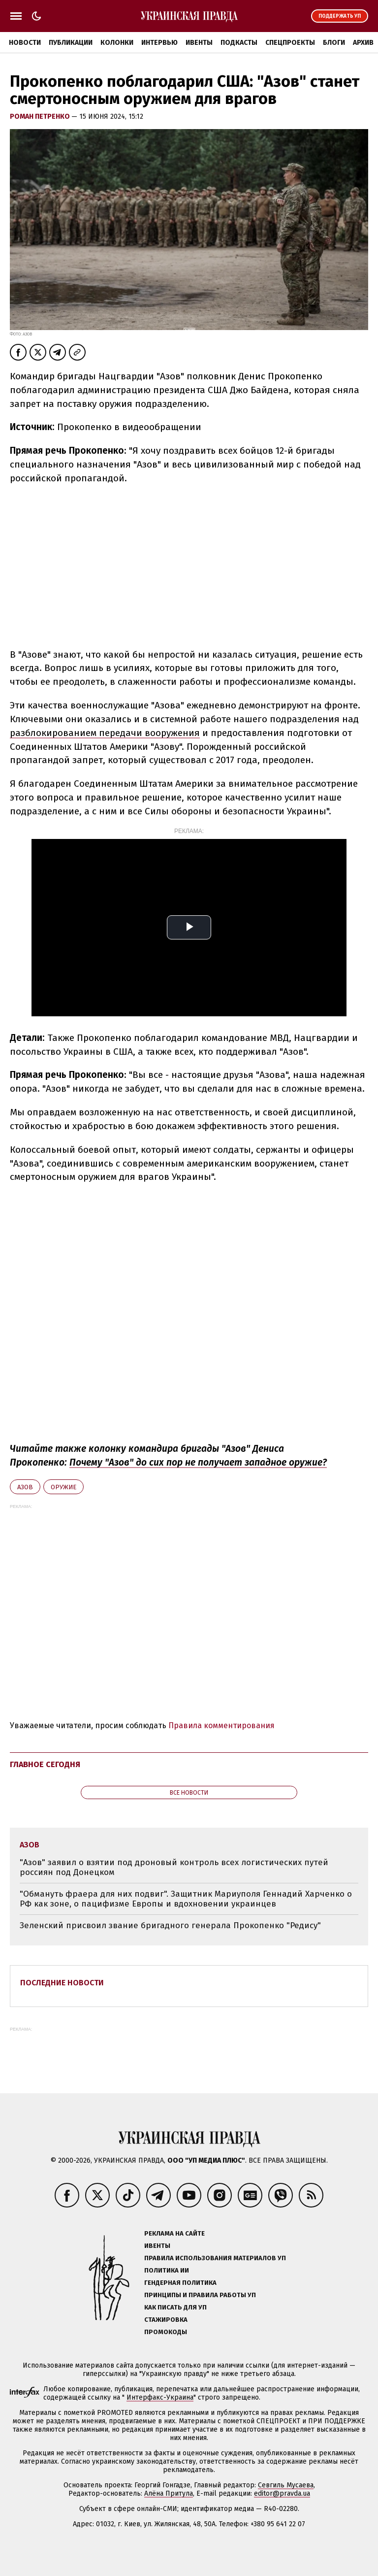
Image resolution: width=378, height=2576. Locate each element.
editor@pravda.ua (282, 2493)
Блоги (334, 42)
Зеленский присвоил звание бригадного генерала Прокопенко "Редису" (170, 1925)
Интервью (159, 42)
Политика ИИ (166, 2270)
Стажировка (166, 2319)
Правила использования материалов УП (215, 2258)
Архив (363, 42)
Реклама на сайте (174, 2233)
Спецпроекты (290, 42)
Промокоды (165, 2332)
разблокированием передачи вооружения (105, 732)
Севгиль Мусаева (286, 2485)
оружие (63, 1487)
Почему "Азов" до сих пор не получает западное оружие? (198, 1462)
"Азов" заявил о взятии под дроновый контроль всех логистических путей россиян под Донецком (174, 1867)
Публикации (71, 42)
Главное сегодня (45, 1764)
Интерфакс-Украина (159, 2397)
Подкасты (238, 42)
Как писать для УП (175, 2307)
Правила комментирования (221, 1725)
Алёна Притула (168, 2493)
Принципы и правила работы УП (200, 2295)
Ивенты (199, 42)
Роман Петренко (40, 116)
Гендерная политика (180, 2282)
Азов (25, 1487)
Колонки (116, 42)
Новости (25, 42)
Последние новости (62, 1982)
